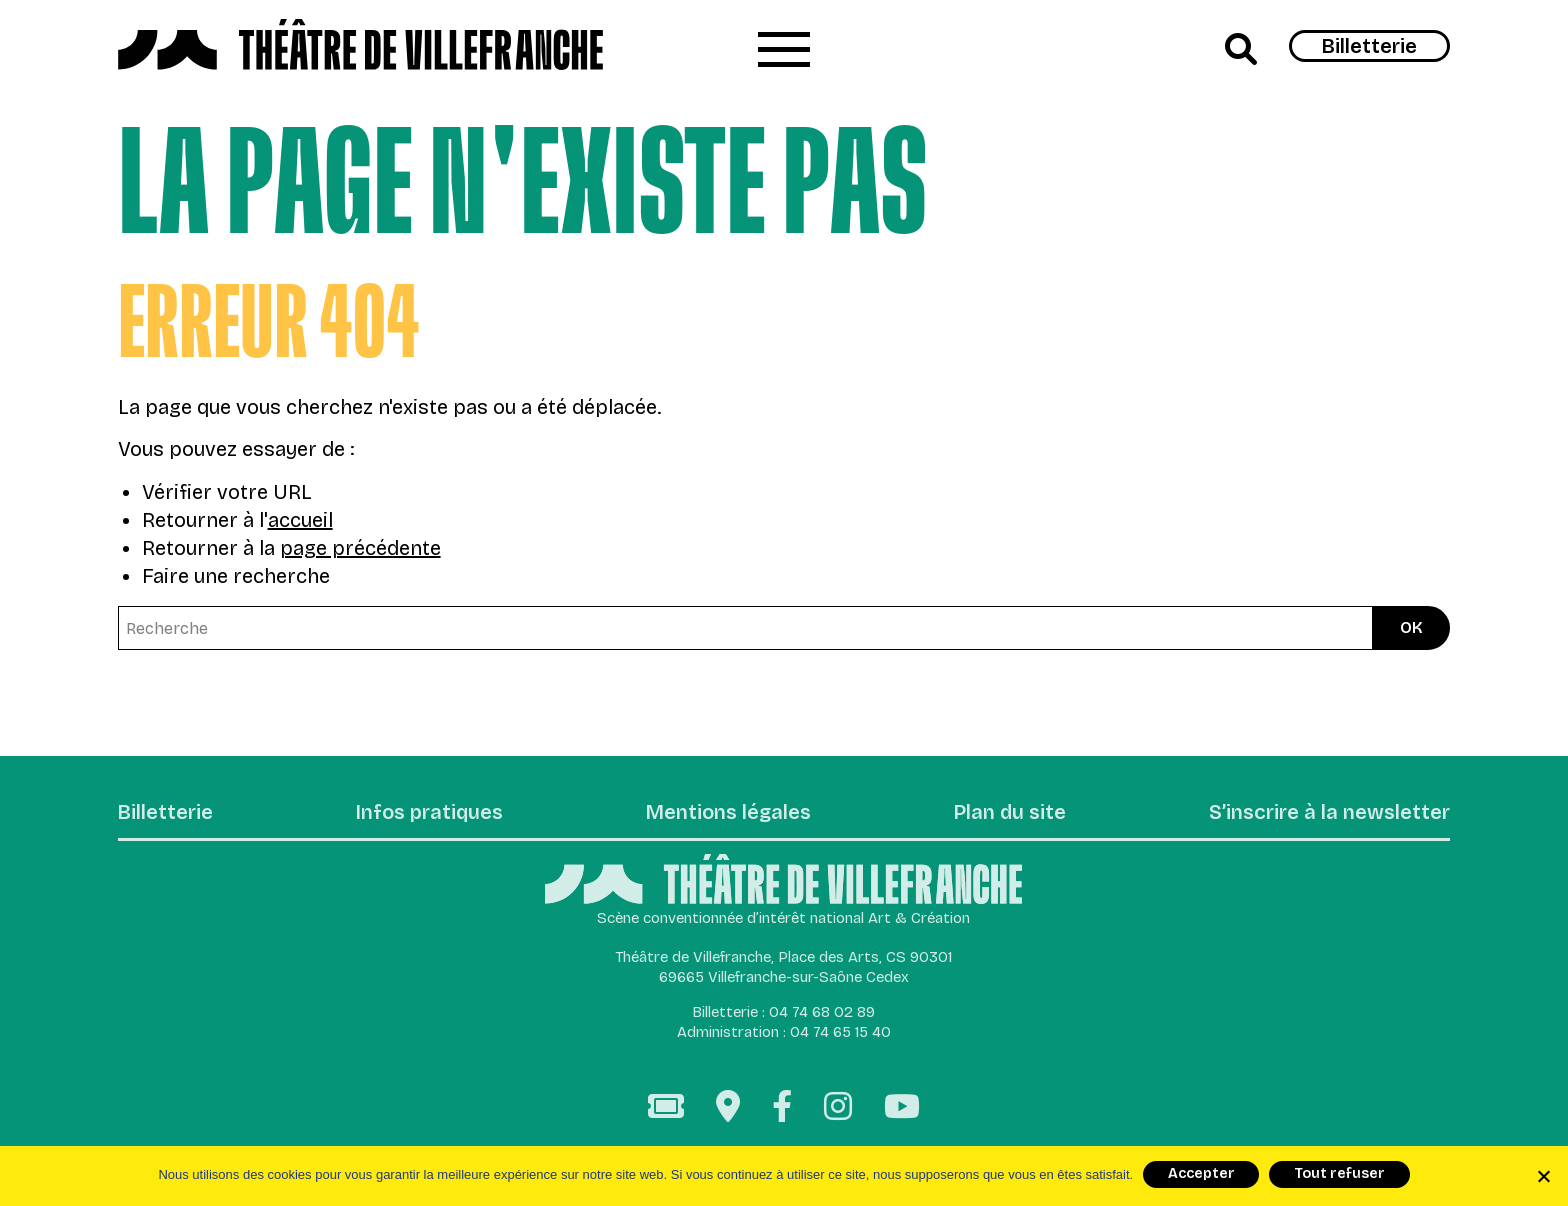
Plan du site (1010, 813)
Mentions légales (728, 813)
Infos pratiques (429, 813)
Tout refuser (1339, 1173)
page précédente (360, 548)
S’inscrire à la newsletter (1329, 813)
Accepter (1201, 1173)
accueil (300, 520)
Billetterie (1369, 46)
